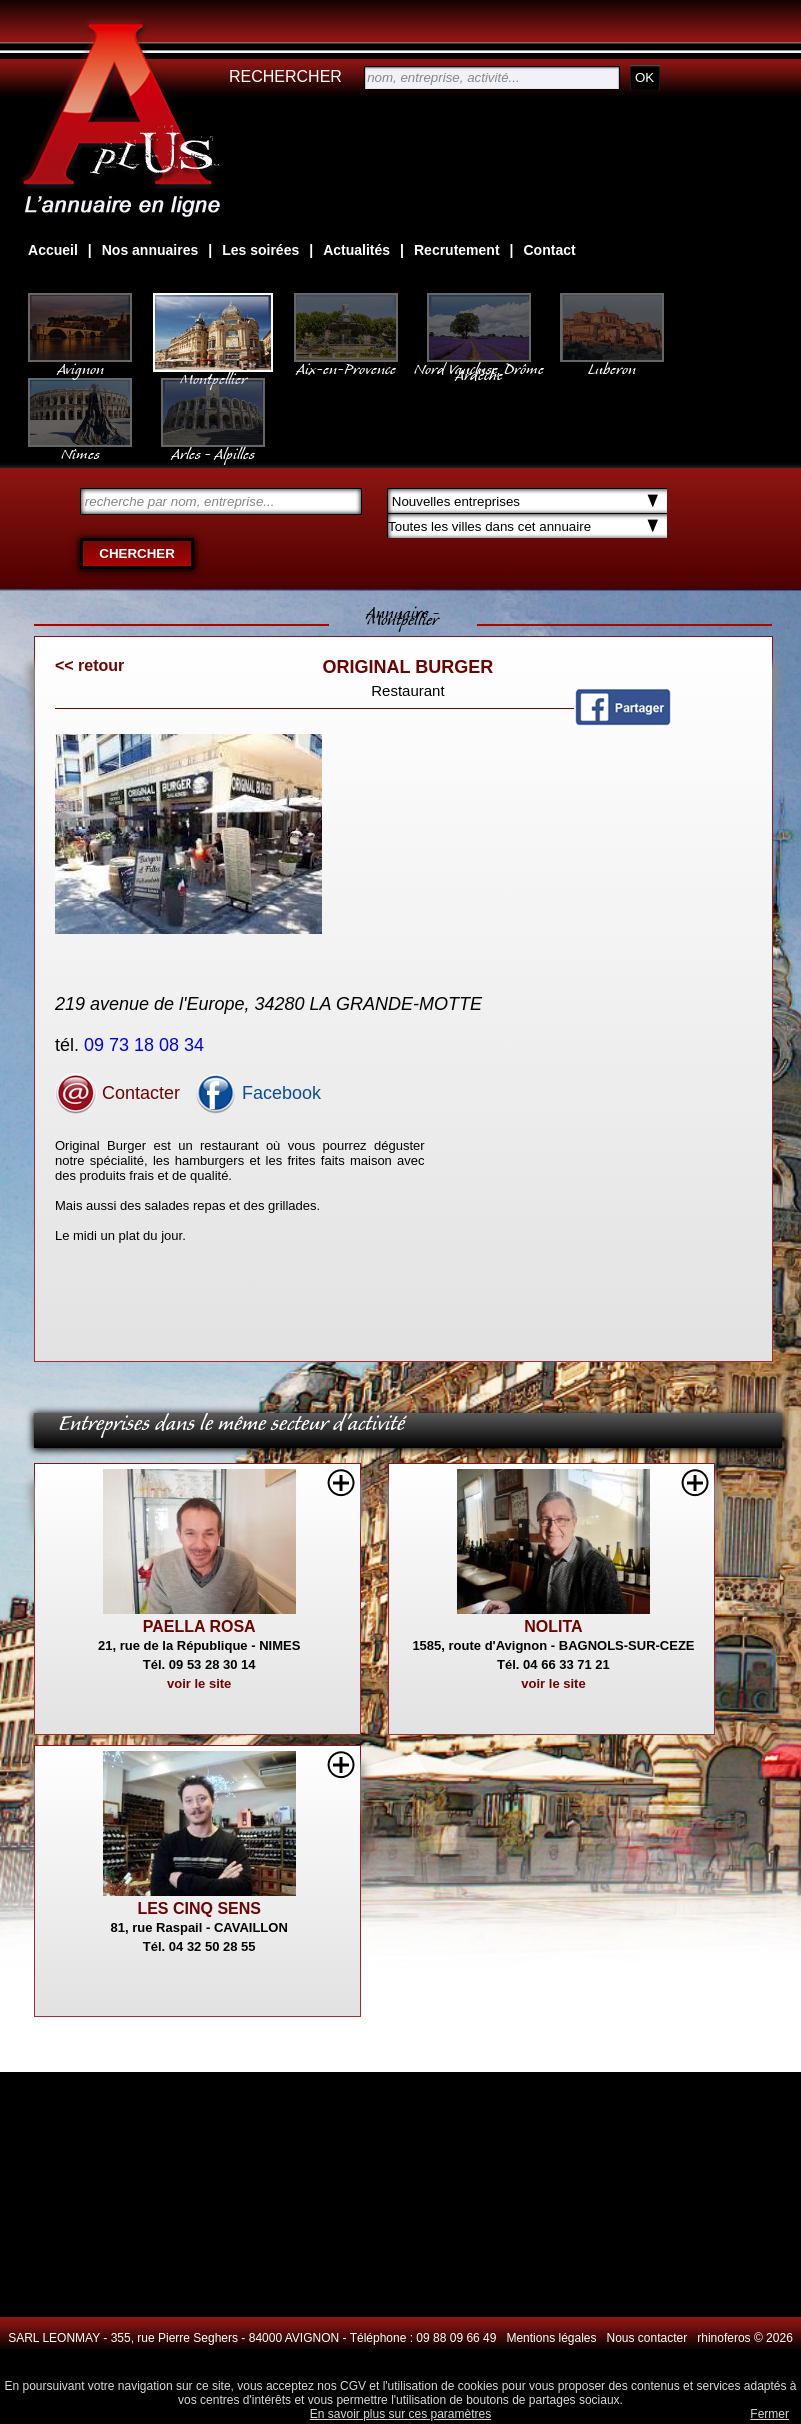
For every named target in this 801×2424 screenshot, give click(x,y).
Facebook (258, 1093)
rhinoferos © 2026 (745, 2338)
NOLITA (553, 1626)
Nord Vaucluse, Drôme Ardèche (479, 362)
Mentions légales (551, 2338)
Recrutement (457, 250)
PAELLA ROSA (199, 1626)
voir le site (199, 1683)
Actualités (356, 250)
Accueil (53, 250)
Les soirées (260, 250)
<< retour (89, 665)
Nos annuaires (150, 250)
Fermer (769, 2414)
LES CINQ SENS (199, 1908)
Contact (550, 250)
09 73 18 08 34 (146, 1045)
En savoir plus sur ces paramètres (400, 2414)
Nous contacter (647, 2338)
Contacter (117, 1093)
